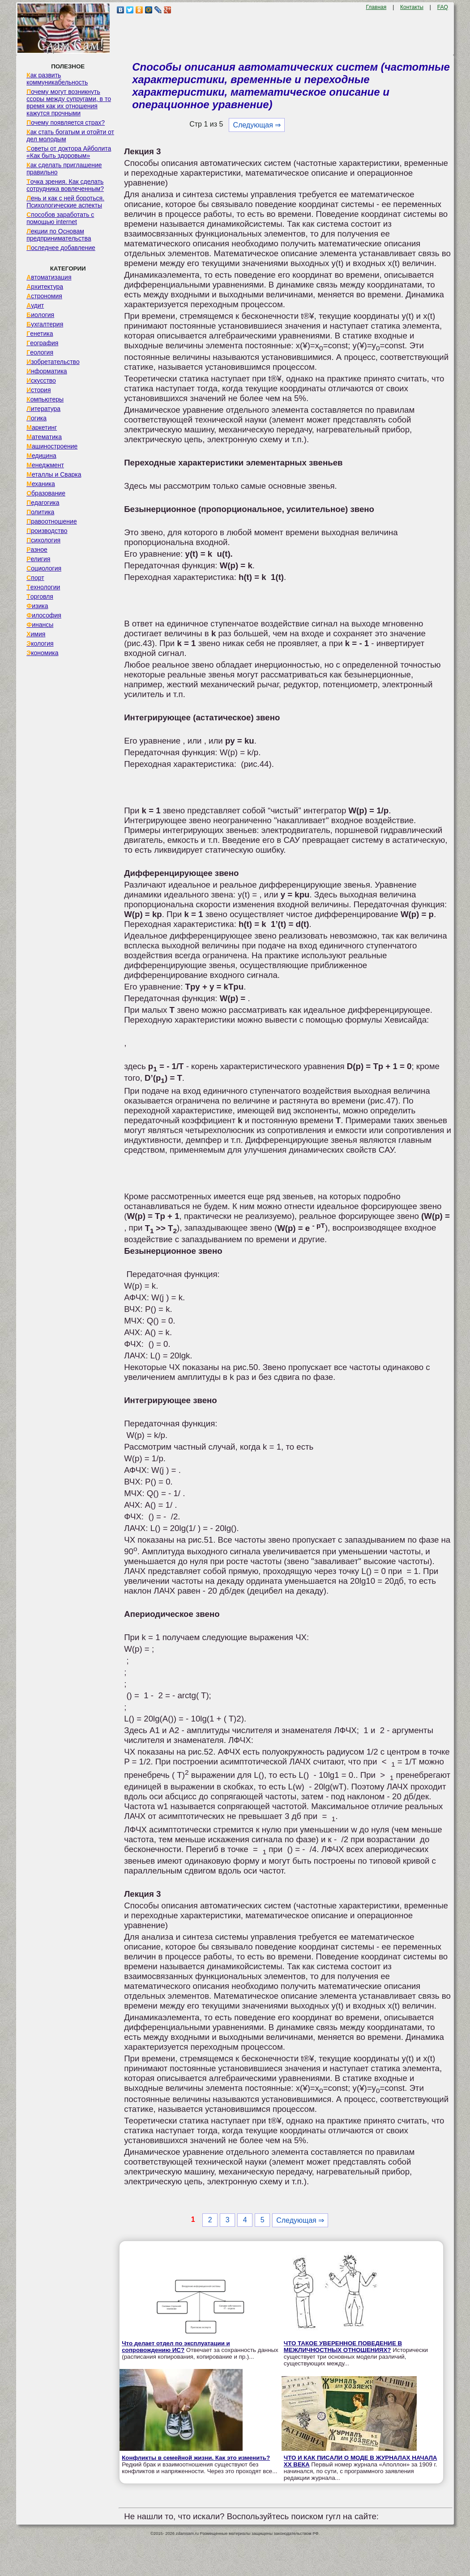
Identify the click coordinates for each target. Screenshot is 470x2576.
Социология (43, 568)
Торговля (39, 596)
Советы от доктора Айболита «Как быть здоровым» (68, 152)
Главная (376, 7)
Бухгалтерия (44, 324)
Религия (38, 559)
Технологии (43, 587)
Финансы (39, 624)
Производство (46, 530)
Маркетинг (41, 427)
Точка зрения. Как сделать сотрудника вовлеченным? (65, 185)
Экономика (42, 652)
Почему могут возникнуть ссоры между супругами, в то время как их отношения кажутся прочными (68, 102)
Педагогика (42, 502)
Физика (37, 605)
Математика (44, 436)
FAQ (442, 7)
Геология (39, 352)
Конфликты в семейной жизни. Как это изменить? (196, 2457)
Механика (40, 483)
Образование (45, 493)
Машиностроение (51, 446)
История (38, 389)
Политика (40, 512)
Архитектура (44, 286)
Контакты (411, 7)
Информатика (46, 371)
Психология (43, 540)
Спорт (35, 577)
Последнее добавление (60, 247)
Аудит (35, 305)
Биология (40, 314)
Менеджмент (45, 465)
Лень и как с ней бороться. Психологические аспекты (65, 202)
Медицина (41, 455)
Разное (36, 549)
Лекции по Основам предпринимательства (58, 235)
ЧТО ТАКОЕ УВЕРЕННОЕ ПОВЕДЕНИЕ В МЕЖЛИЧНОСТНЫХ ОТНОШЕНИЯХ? (343, 2346)
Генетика (39, 333)
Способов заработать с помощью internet (60, 218)
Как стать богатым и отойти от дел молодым (70, 135)
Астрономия (44, 296)
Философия (43, 615)
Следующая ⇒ (257, 125)
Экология (39, 643)
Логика (36, 418)
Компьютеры (45, 399)
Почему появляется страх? (65, 122)
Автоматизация (48, 277)
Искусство (41, 380)
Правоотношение (51, 521)
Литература (43, 408)
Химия (35, 634)
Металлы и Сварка (53, 474)
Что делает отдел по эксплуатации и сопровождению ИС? (176, 2346)
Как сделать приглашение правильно (64, 168)
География (42, 343)
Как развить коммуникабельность (57, 79)
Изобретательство (53, 361)
